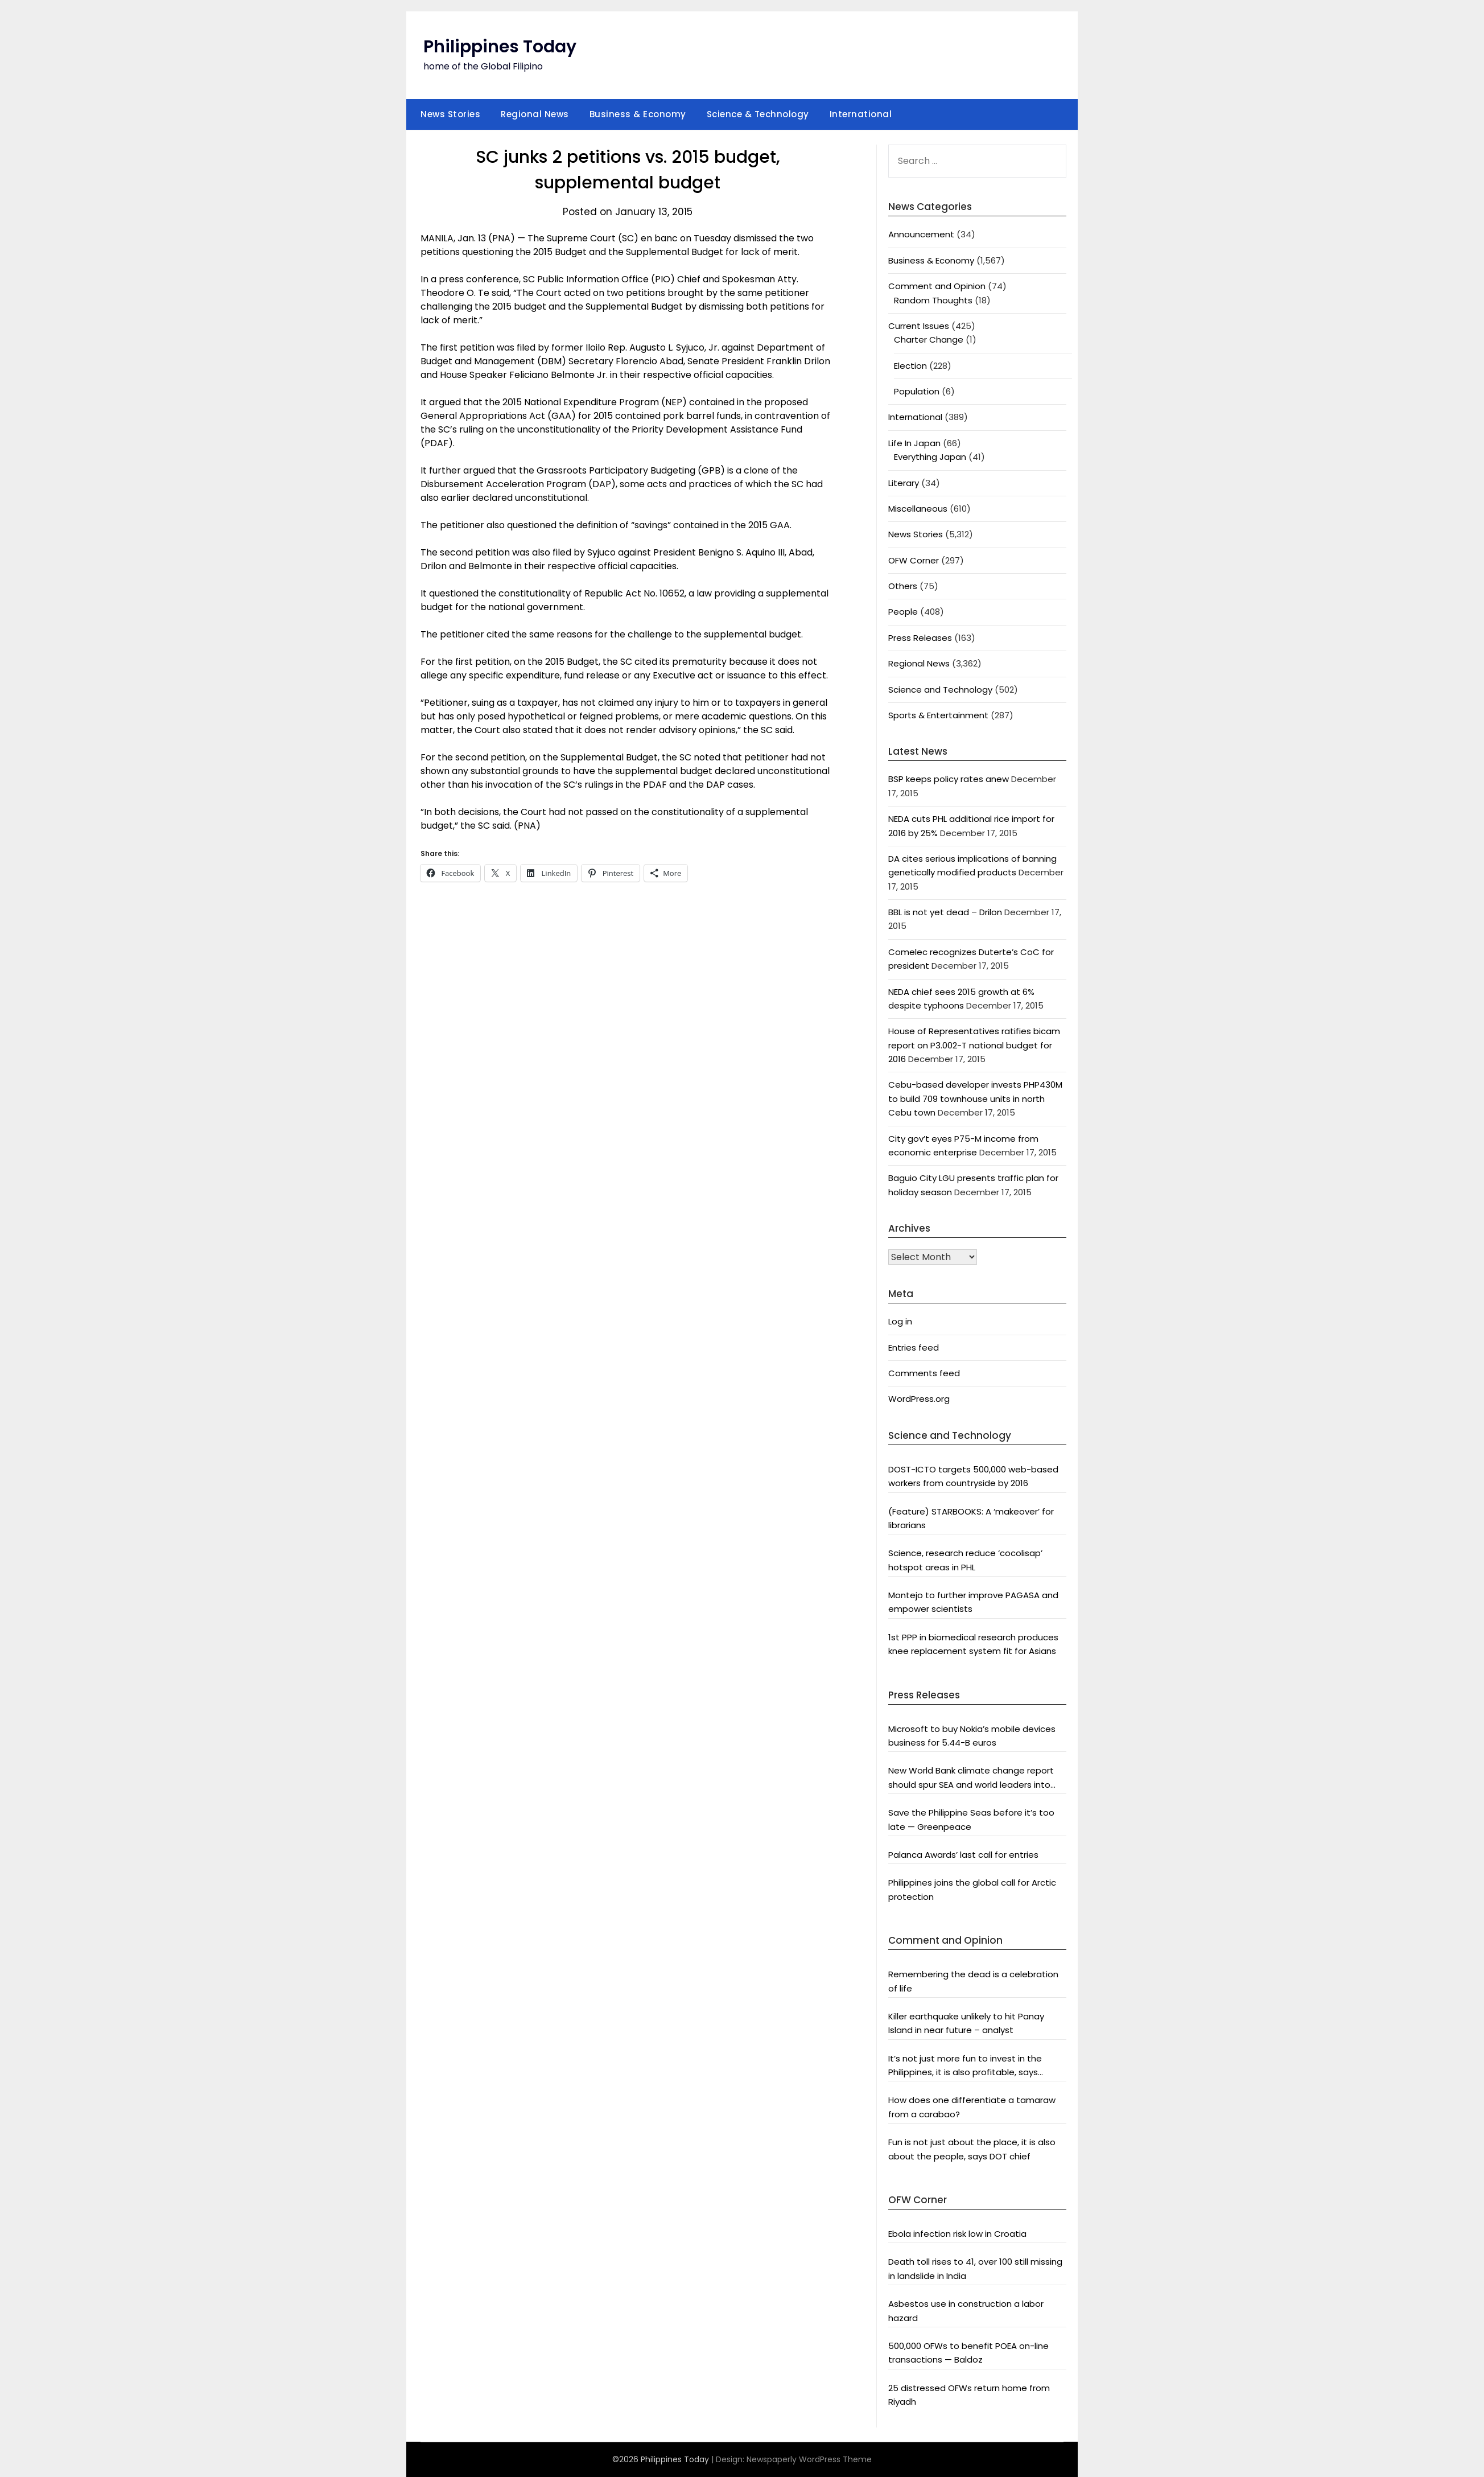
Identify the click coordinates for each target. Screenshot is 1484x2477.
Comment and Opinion (937, 286)
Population (916, 391)
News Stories (450, 114)
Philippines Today (499, 47)
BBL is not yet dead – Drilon (945, 912)
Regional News (535, 114)
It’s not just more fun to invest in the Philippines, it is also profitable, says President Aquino (965, 2066)
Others (902, 586)
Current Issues (918, 326)
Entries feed (913, 1347)
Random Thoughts (933, 300)
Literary (903, 483)
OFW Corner (913, 560)
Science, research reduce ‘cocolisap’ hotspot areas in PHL (965, 1560)
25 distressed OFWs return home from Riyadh (969, 2395)
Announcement (921, 234)
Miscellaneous (917, 509)
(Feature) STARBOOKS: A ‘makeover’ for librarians (971, 1518)
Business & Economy (638, 114)
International (861, 114)
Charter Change (928, 339)
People (903, 612)
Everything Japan (930, 457)
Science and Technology (940, 690)
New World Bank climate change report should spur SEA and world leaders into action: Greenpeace (971, 1778)
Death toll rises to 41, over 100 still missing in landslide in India (975, 2268)
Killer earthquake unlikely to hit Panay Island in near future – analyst (966, 2023)
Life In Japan (914, 443)
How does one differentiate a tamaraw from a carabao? (972, 2107)
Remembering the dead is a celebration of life (973, 1981)
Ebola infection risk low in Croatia (957, 2234)
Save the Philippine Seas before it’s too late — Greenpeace (971, 1819)
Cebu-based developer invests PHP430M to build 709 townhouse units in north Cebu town (975, 1098)
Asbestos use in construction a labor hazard (966, 2310)
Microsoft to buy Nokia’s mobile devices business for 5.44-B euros (972, 1735)
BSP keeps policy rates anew (948, 779)
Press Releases (920, 638)
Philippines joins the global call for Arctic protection (972, 1889)
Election (910, 366)
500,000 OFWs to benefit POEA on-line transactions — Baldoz (968, 2352)
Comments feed (924, 1373)
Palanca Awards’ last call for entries (963, 1855)
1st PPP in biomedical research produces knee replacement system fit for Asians (973, 1644)
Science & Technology (758, 114)
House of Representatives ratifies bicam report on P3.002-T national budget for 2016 (974, 1045)
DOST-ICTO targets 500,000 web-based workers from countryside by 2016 (973, 1476)
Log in (900, 1321)
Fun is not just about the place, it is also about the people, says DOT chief (972, 2149)
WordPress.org (919, 1399)
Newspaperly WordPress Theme (809, 2459)
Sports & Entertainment (938, 715)
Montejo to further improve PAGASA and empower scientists (973, 1602)
